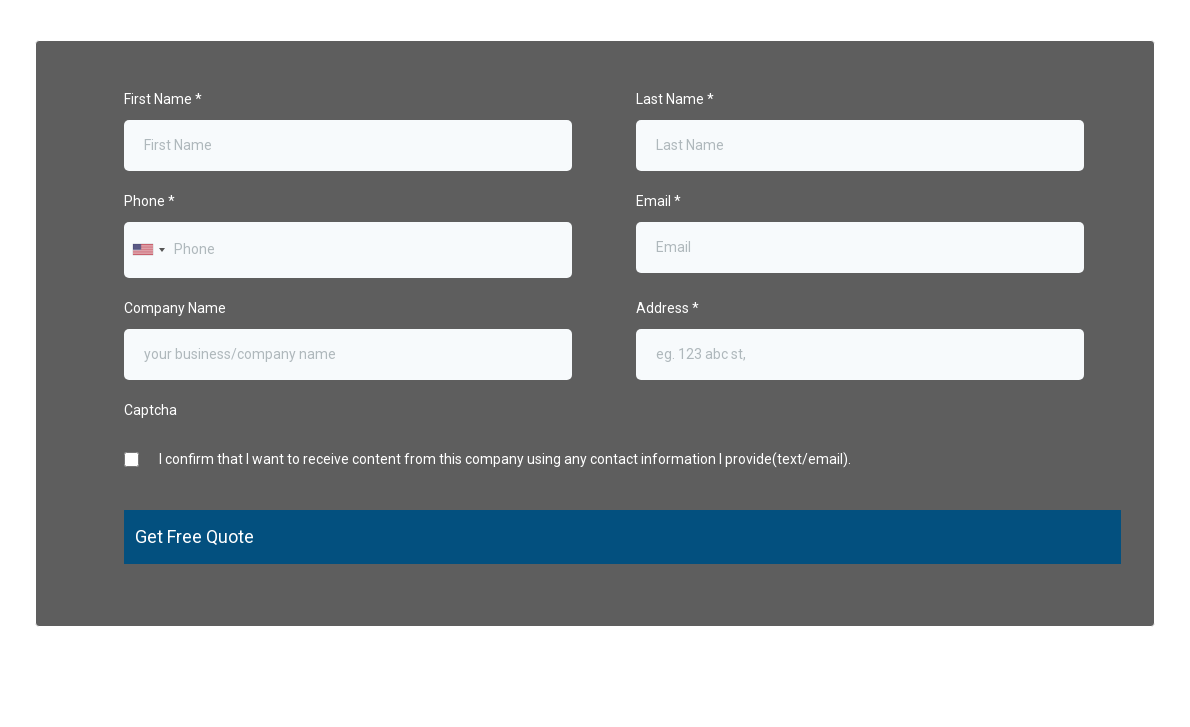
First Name (163, 99)
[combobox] (148, 249)
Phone (149, 201)
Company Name (175, 308)
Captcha (150, 410)
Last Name (675, 99)
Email (658, 201)
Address (667, 308)
